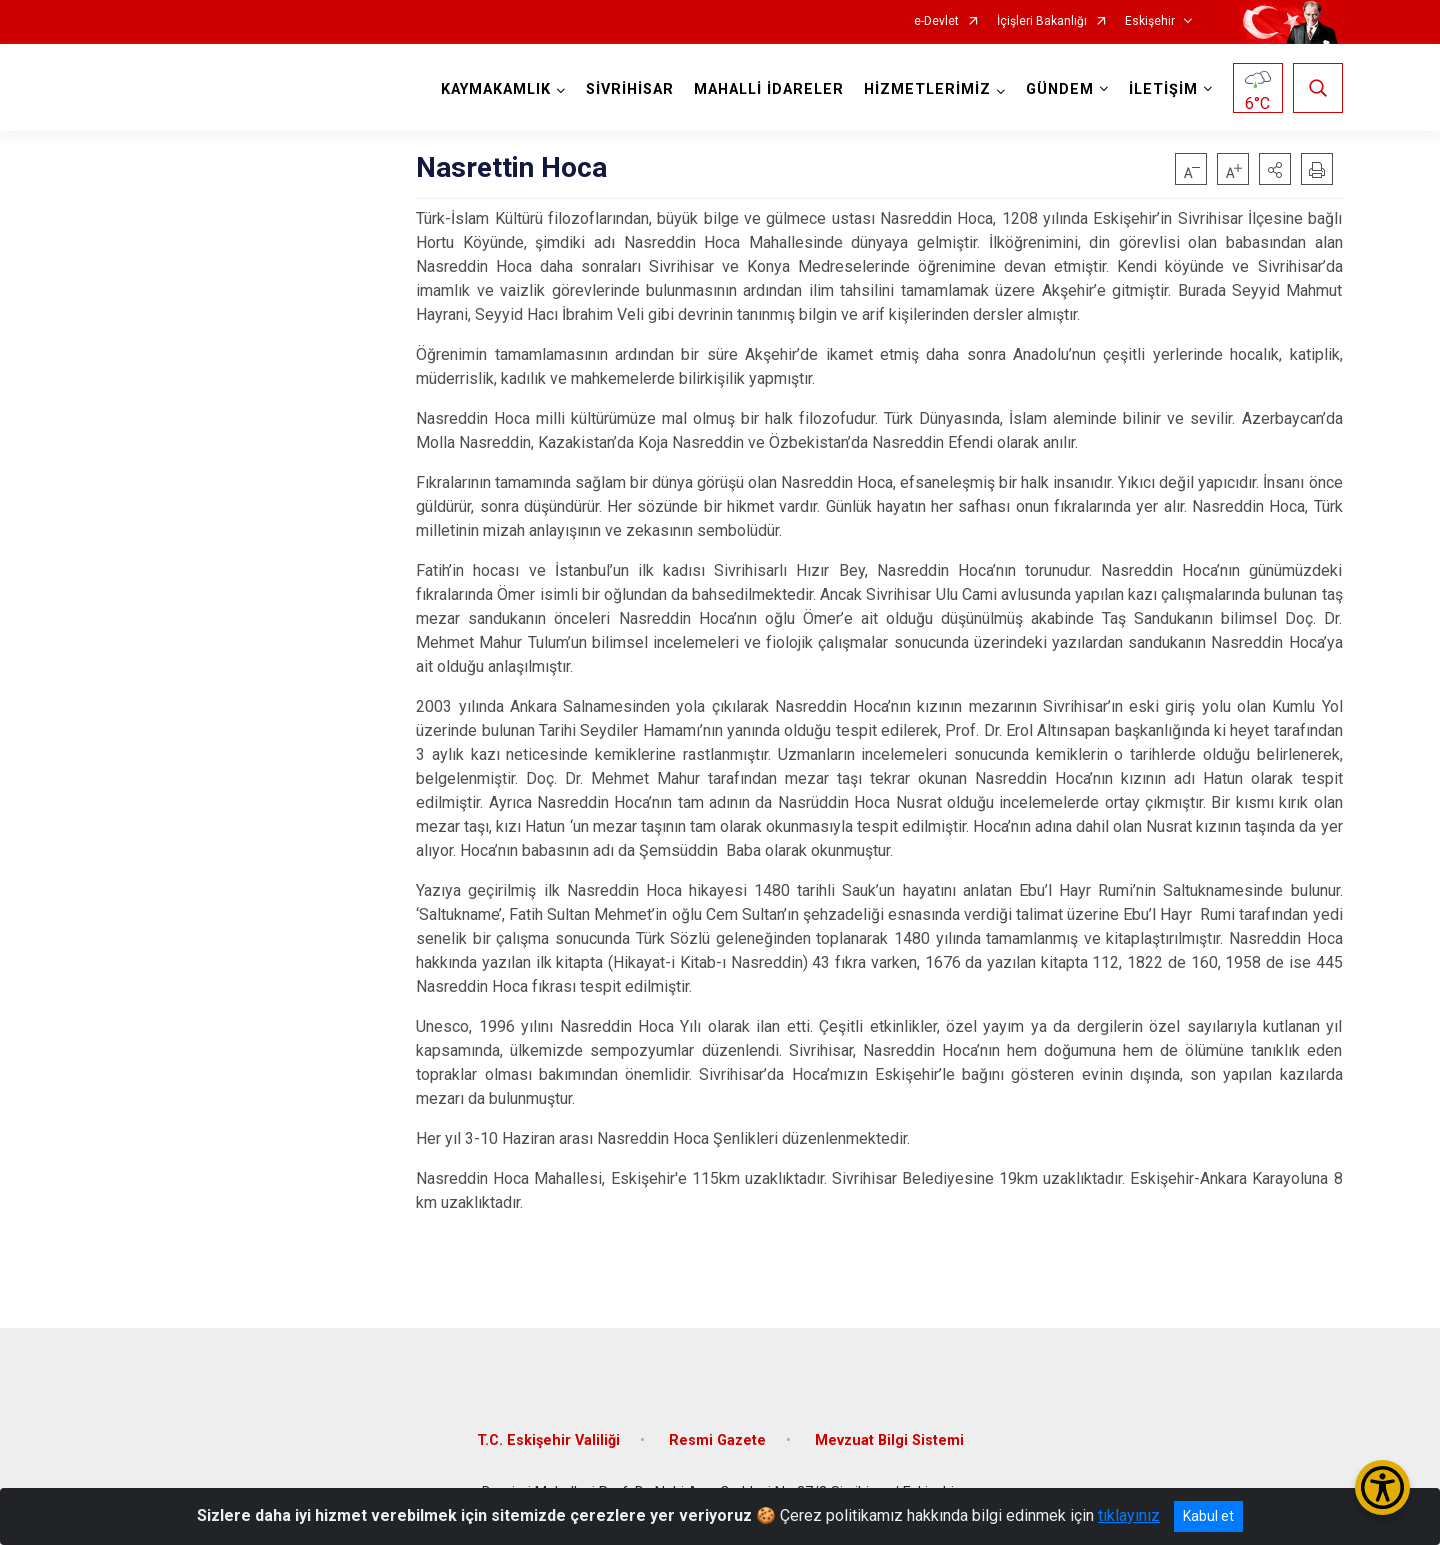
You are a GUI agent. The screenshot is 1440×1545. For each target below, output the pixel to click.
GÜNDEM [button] (1060, 89)
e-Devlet (936, 21)
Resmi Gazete (717, 1440)
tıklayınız (1129, 1515)
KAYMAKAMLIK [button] (496, 89)
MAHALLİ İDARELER (769, 89)
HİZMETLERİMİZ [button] (927, 89)
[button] (1275, 169)
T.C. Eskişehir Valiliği (548, 1440)
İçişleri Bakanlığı (1042, 21)
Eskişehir (1150, 21)
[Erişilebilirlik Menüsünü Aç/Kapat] (1382, 1487)
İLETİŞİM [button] (1163, 89)
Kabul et (1208, 1516)
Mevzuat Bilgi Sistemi (889, 1440)
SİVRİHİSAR (630, 89)
